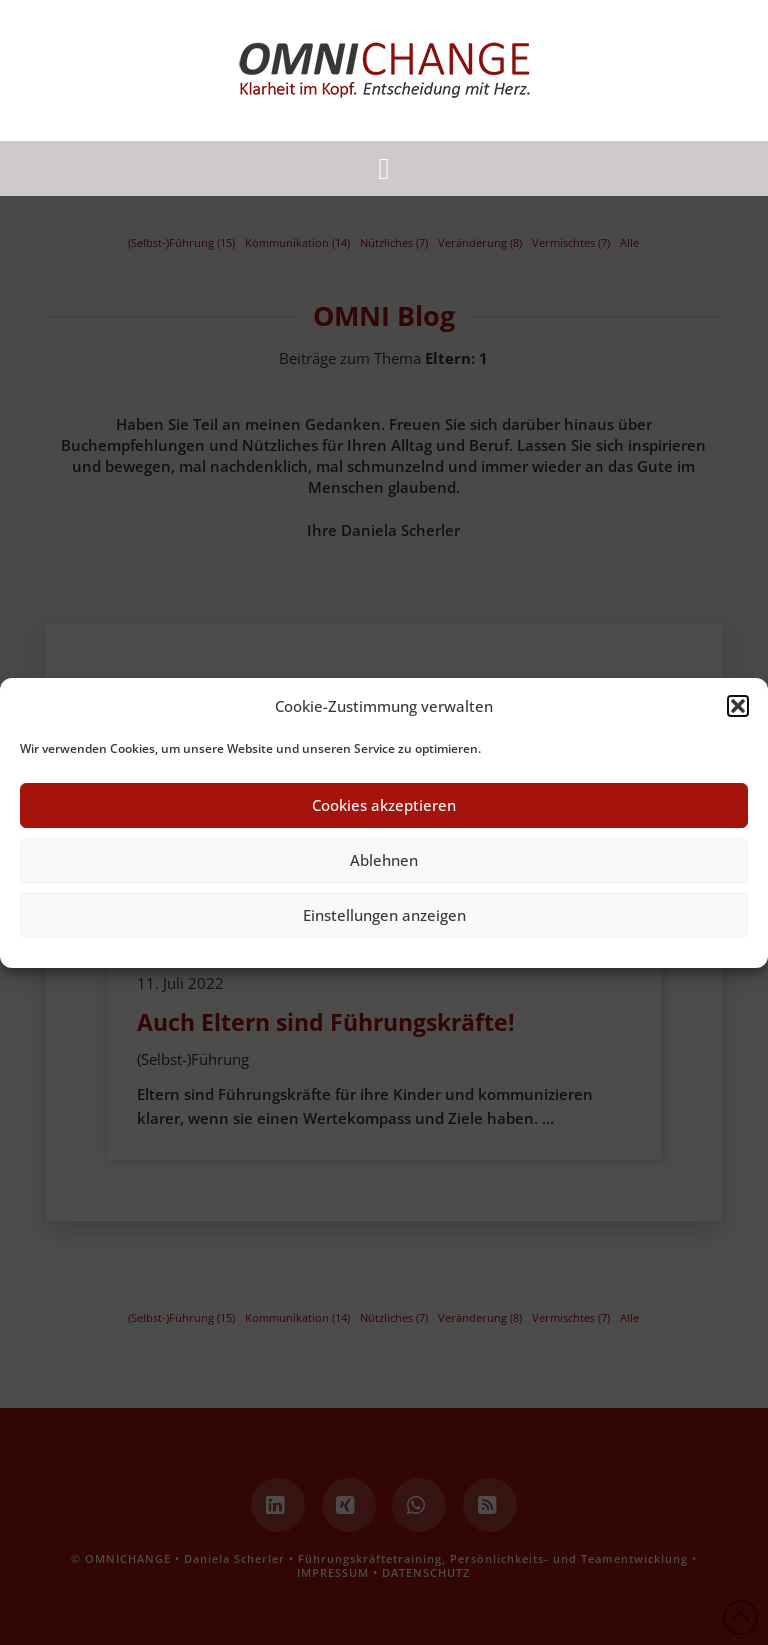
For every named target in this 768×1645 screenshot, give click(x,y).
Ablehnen (384, 860)
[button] (738, 706)
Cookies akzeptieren (384, 805)
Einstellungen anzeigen (384, 915)
